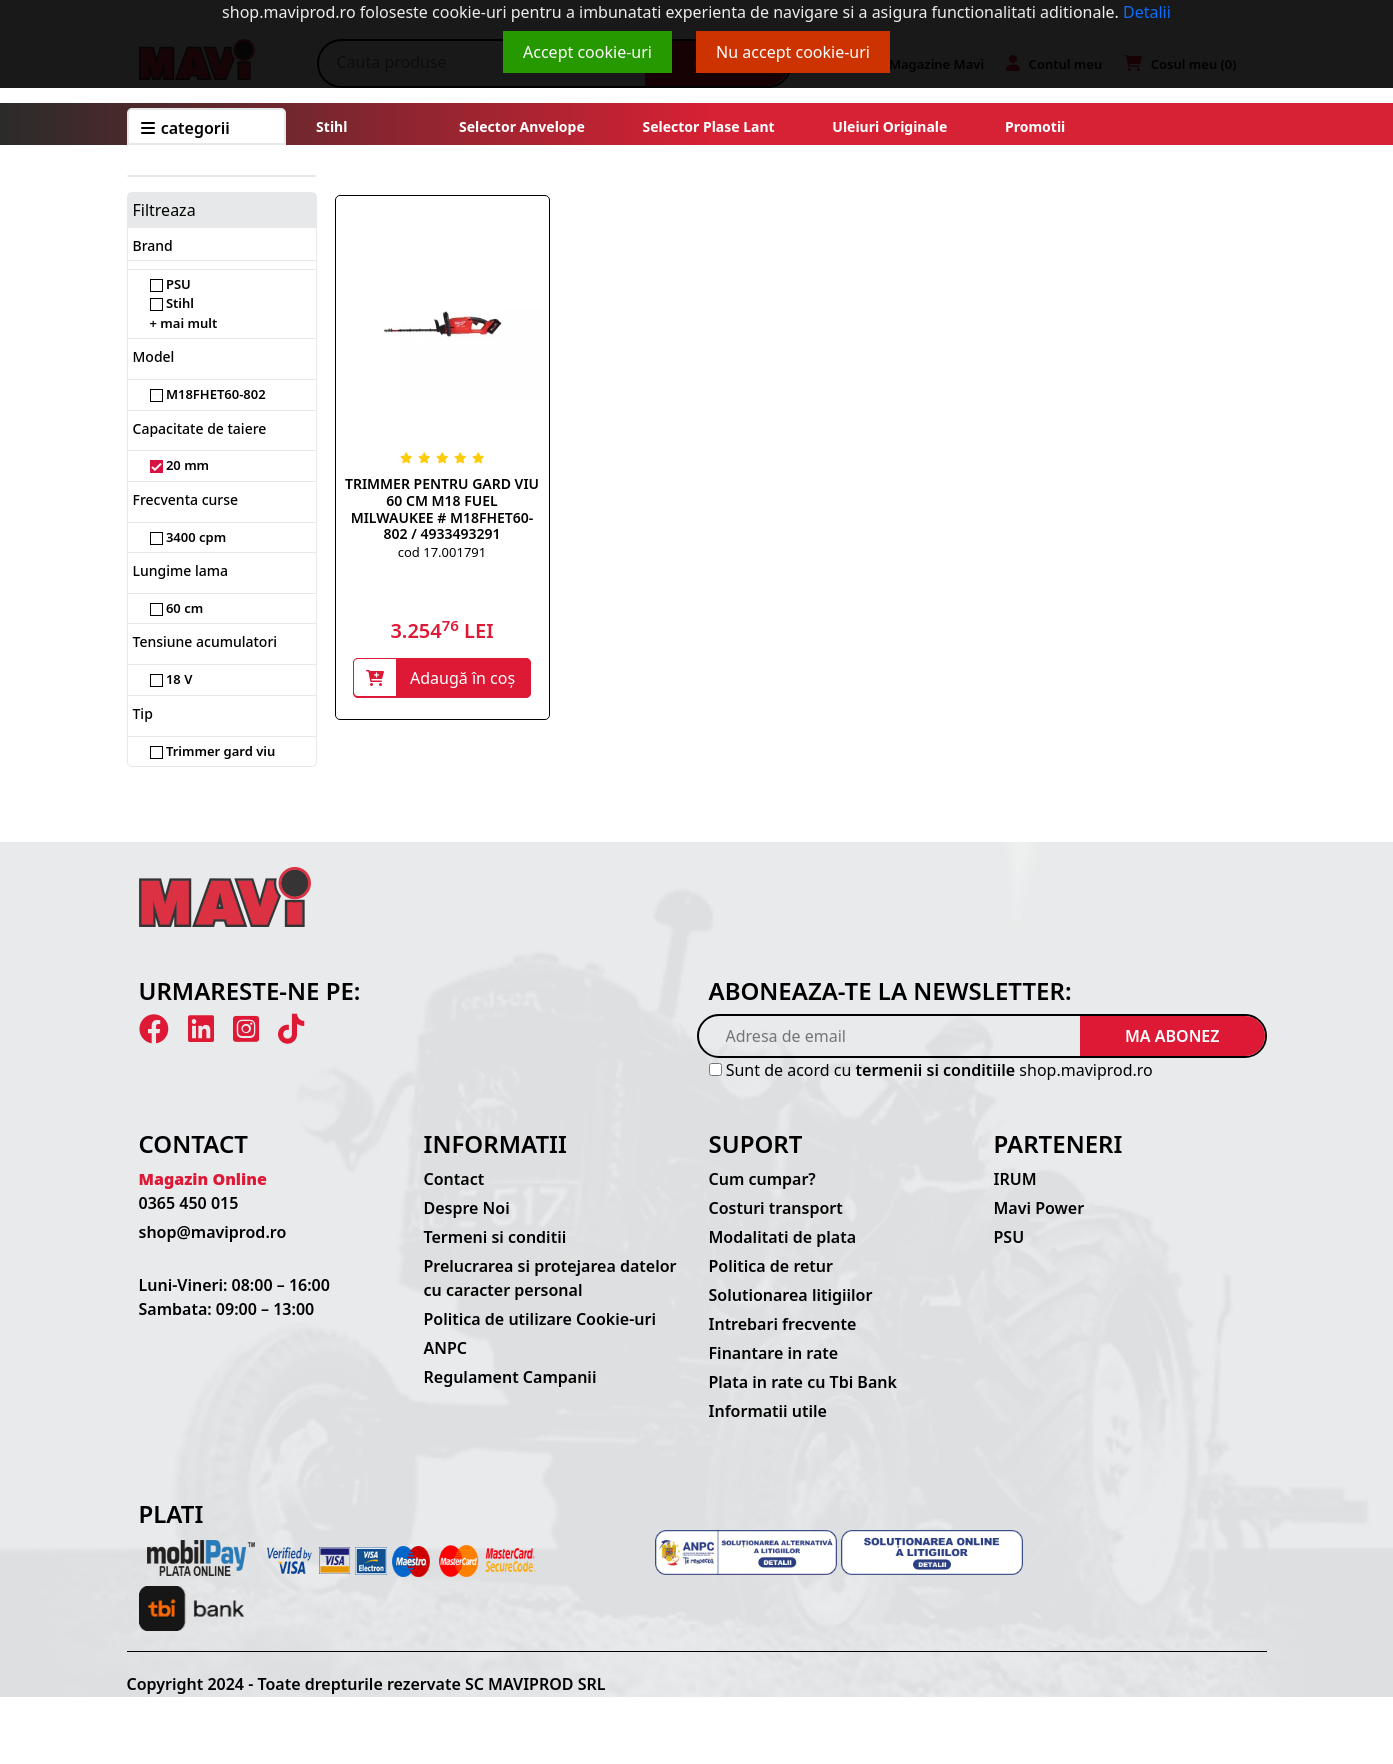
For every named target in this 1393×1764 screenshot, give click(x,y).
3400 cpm (188, 537)
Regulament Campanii (510, 1377)
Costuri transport (776, 1208)
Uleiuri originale (889, 126)
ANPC (446, 1348)
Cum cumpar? (762, 1179)
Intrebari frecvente (783, 1324)
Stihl (331, 126)
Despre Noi (467, 1208)
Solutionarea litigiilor (791, 1295)
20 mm (180, 465)
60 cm (177, 608)
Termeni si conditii (495, 1237)
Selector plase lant (709, 126)
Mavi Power (1039, 1208)
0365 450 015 (189, 1203)
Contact (454, 1179)
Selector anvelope (522, 126)
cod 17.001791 (442, 552)
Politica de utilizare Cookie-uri (540, 1319)
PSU (170, 284)
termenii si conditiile (936, 1070)
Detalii (1147, 12)
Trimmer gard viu (213, 751)
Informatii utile (768, 1411)
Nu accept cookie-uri (793, 52)
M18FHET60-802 (208, 394)
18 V (171, 679)
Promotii (1033, 126)
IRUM (1015, 1179)
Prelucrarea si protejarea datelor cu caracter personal (550, 1278)
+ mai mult (184, 323)
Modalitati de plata (783, 1237)
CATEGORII (185, 128)
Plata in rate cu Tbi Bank (803, 1382)
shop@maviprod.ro (213, 1232)
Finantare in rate (774, 1353)
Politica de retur (771, 1266)
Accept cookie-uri (587, 52)
